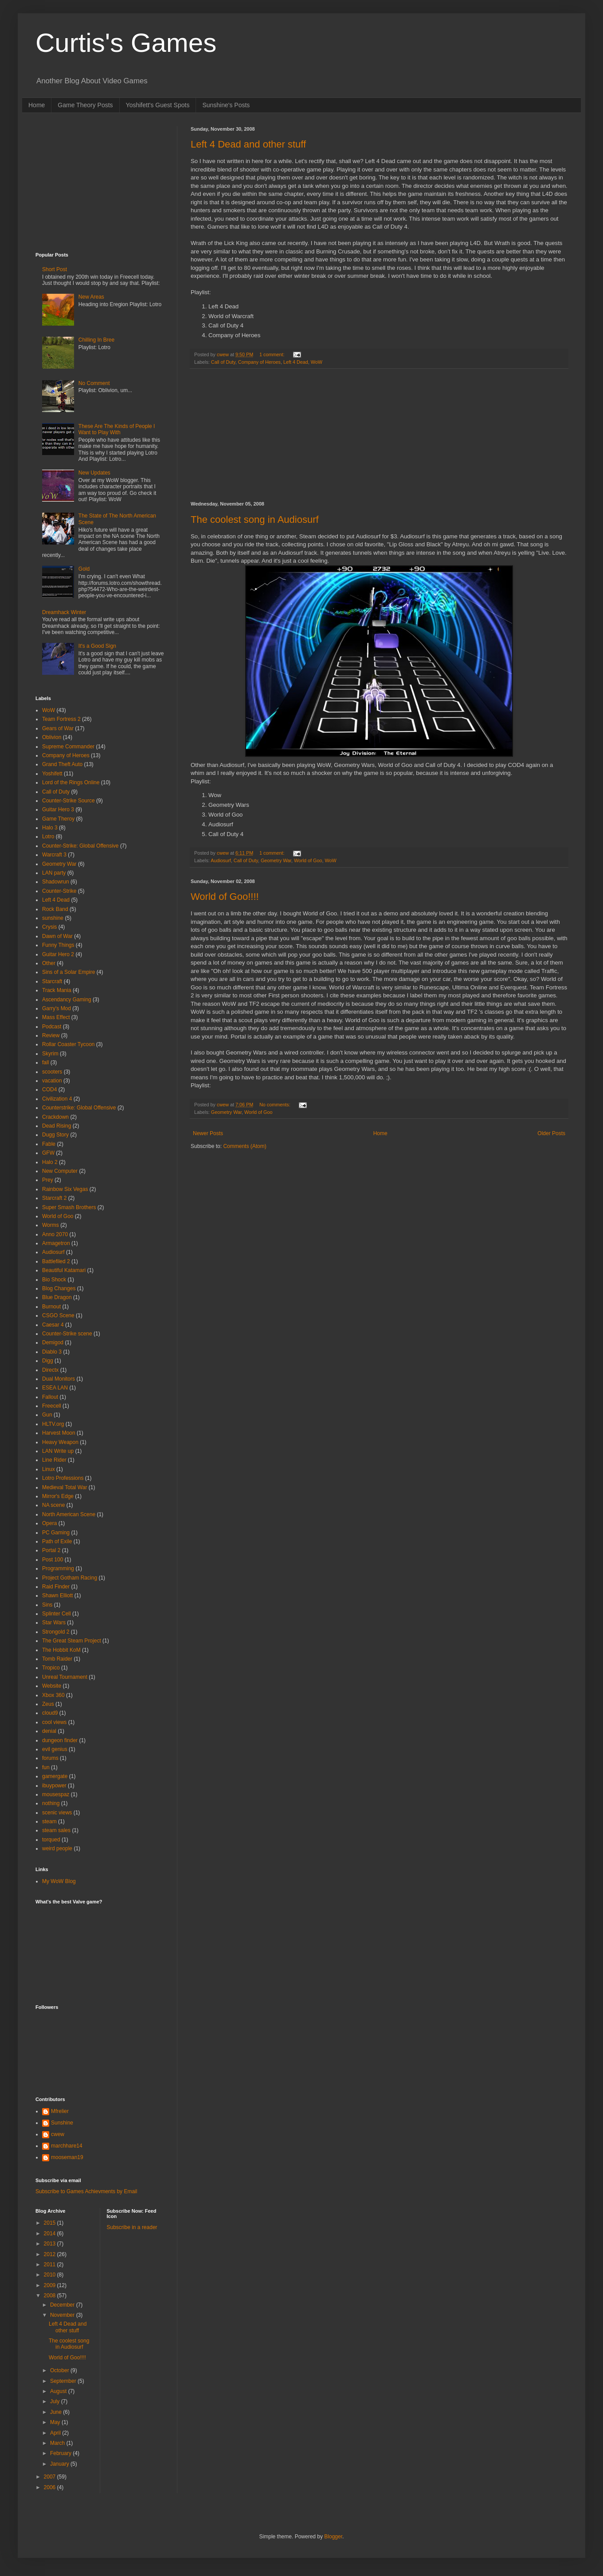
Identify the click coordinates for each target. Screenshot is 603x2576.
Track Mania (56, 990)
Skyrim (50, 1054)
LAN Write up (58, 1451)
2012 (50, 2254)
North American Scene (68, 1514)
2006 (50, 2487)
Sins (47, 1605)
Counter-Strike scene (67, 1334)
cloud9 (50, 1713)
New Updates (94, 473)
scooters (52, 1072)
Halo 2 (50, 1162)
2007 (50, 2477)
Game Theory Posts (85, 105)
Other (48, 963)
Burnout (51, 1307)
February (61, 2453)
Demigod (52, 1342)
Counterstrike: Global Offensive (79, 1108)
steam (49, 1821)
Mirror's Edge (58, 1496)
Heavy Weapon (60, 1442)
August (59, 2391)
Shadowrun (55, 882)
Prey (47, 1180)
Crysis (49, 927)
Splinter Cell (56, 1614)
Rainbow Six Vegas (65, 1189)
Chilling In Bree (96, 340)
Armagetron (56, 1243)
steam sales (56, 1830)
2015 (50, 2223)
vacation (52, 1081)
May (56, 2422)
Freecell (51, 1406)
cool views (54, 1722)
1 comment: (272, 354)
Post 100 (52, 1559)
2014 (50, 2233)
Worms (50, 1225)
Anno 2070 (55, 1234)
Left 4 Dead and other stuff (248, 144)
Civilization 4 (57, 1099)
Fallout (50, 1397)
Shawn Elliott (57, 1595)
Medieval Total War (64, 1487)
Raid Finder (56, 1587)
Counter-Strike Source (68, 801)
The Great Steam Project (71, 1641)
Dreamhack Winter (64, 612)
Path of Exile (57, 1541)
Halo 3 (50, 828)
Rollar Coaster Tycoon (68, 1044)
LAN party (54, 873)
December (63, 2305)
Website (51, 1686)
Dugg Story (55, 1135)
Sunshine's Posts (226, 105)
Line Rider (54, 1460)
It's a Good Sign (97, 646)
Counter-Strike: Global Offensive (80, 846)
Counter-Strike (59, 891)
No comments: (275, 1104)
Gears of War (58, 728)
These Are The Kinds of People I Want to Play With (116, 429)
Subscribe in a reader (132, 2227)
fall (45, 1062)
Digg (47, 1361)
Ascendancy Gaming (66, 999)
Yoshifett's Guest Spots (158, 105)
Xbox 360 (53, 1695)
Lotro (48, 836)
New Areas (91, 297)
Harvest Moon (58, 1433)
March (58, 2443)
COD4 (49, 1089)
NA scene (53, 1505)
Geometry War (276, 860)
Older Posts (551, 1133)
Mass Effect (56, 1017)
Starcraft (52, 981)
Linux (48, 1469)
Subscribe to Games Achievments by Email (86, 2191)
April (56, 2433)
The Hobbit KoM (61, 1650)
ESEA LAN (55, 1388)
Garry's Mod (56, 1008)
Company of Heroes (259, 362)
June (56, 2412)
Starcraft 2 (54, 1198)
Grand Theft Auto (62, 764)
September (64, 2381)
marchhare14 (66, 2146)
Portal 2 (51, 1550)
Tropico (51, 1668)
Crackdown (55, 1117)
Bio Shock (54, 1279)
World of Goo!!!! (225, 896)
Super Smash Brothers (69, 1207)
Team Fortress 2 (61, 719)
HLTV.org (53, 1424)
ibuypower (54, 1785)
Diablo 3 (52, 1352)
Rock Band (55, 909)
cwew (57, 2134)
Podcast (51, 1026)
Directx (50, 1370)
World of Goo (308, 860)
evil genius (54, 1749)
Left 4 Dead (295, 362)
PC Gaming (56, 1532)
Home (36, 105)
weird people (57, 1848)
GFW (48, 1153)
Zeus (48, 1704)
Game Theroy (58, 819)
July (55, 2401)
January (60, 2464)
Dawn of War (57, 936)
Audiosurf (221, 860)
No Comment (94, 383)
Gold (84, 569)
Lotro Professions (62, 1478)
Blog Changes (58, 1288)
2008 (50, 2295)
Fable (48, 1144)
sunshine (52, 918)
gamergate (54, 1776)
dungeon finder (60, 1740)
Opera (49, 1523)
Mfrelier (60, 2111)
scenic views (57, 1812)
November (63, 2315)
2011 (50, 2264)
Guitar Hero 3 (58, 809)
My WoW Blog (59, 1881)
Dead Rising (56, 1126)
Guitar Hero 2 (58, 954)
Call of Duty (223, 362)
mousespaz (55, 1794)
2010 (50, 2275)
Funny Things (58, 945)
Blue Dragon (57, 1297)
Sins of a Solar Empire (68, 972)
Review (50, 1035)
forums (50, 1758)
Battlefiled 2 (56, 1261)
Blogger (333, 2536)
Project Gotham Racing (69, 1578)
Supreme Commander (68, 746)
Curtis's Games (125, 43)
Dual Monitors (58, 1379)
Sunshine (62, 2123)
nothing (50, 1803)
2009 (50, 2285)
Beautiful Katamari (64, 1270)
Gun (47, 1415)
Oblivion (51, 737)
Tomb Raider (57, 1659)
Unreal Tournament (64, 1677)
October (60, 2370)
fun (46, 1767)
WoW (316, 362)
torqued (51, 1840)
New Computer (60, 1171)
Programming (58, 1568)
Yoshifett (52, 773)
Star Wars (54, 1622)
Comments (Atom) (244, 1146)
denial (49, 1731)
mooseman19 (67, 2157)
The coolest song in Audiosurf (255, 519)
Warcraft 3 (54, 855)
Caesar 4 (53, 1325)
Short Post (54, 269)
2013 (50, 2244)
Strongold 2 (55, 1632)
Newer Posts (208, 1133)
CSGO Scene (58, 1315)
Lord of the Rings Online (70, 782)
